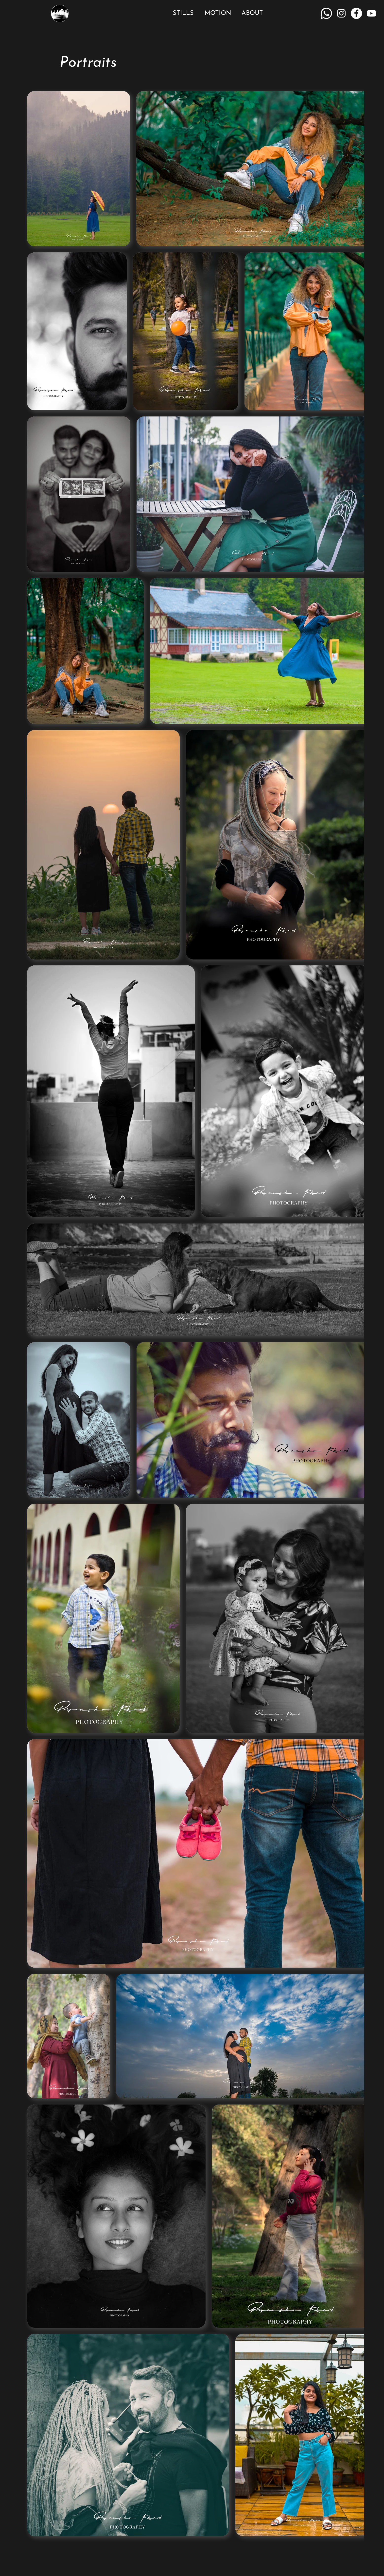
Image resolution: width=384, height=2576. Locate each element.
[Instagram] (341, 13)
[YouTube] (371, 13)
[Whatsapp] (326, 13)
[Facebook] (356, 13)
